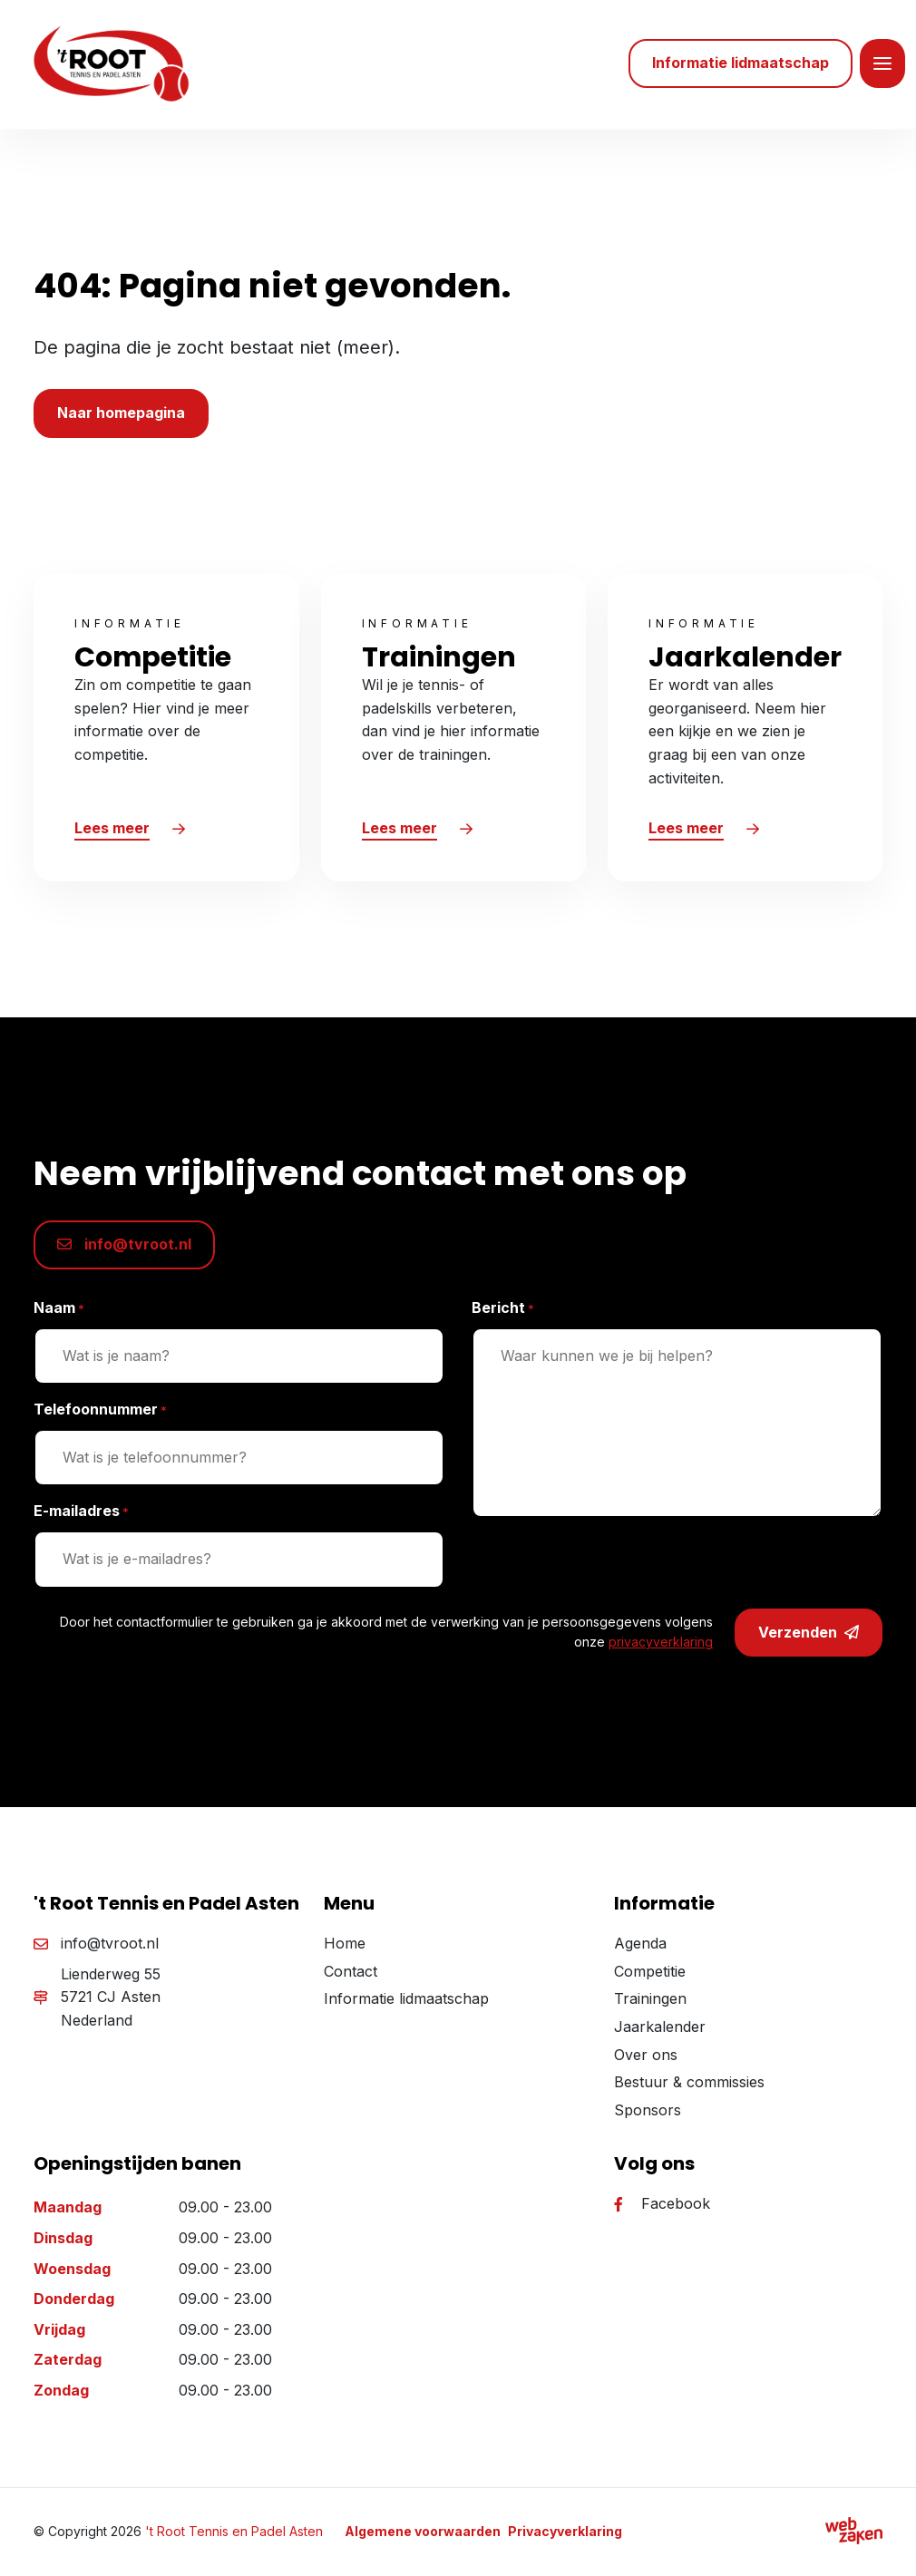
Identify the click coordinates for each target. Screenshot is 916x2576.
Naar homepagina (121, 417)
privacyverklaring (661, 1646)
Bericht (503, 1312)
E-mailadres (81, 1516)
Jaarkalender (660, 2030)
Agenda (640, 1948)
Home (344, 1948)
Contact (350, 1975)
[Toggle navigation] (882, 66)
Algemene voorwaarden (423, 2534)
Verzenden (808, 1636)
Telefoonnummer (100, 1414)
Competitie (650, 1975)
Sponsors (647, 2114)
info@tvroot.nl (124, 1248)
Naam (59, 1312)
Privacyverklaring (565, 2534)
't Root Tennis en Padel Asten (234, 2534)
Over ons (645, 2058)
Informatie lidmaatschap (406, 2003)
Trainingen (650, 2003)
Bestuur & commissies (689, 2086)
